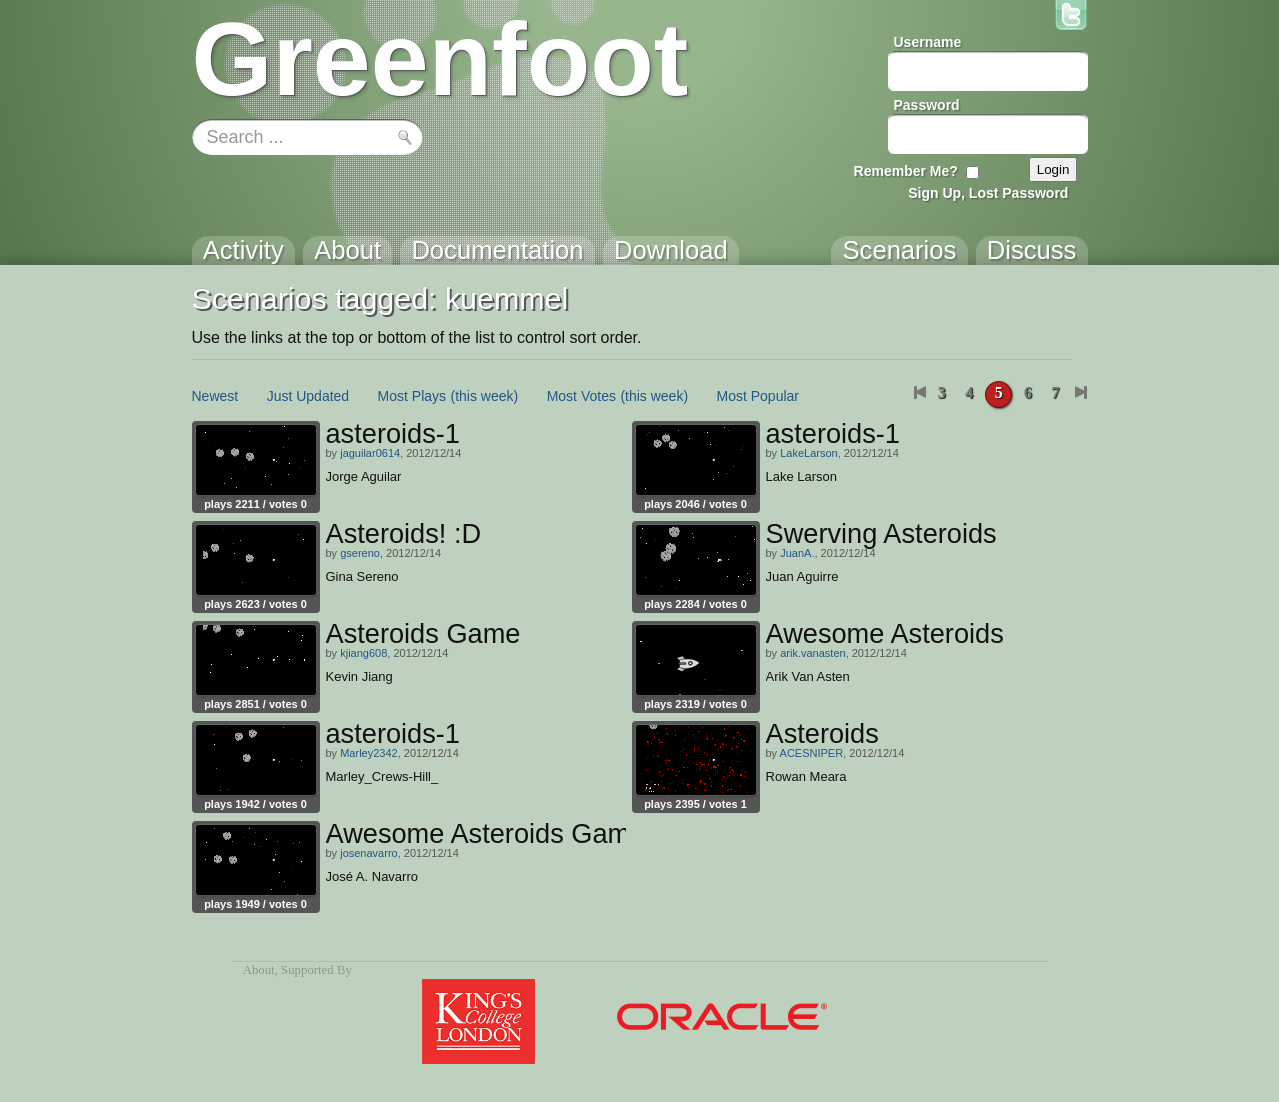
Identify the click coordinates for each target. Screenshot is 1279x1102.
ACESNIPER (812, 753)
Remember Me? (906, 171)
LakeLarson (809, 453)
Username (928, 42)
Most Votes (581, 396)
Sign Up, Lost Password (988, 193)
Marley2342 (368, 753)
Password (927, 105)
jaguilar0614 (370, 453)
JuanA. (797, 553)
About (259, 970)
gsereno (360, 553)
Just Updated (308, 396)
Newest (215, 396)
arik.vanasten (812, 653)
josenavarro (368, 853)
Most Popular (758, 396)
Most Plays (412, 396)
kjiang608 (363, 653)
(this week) (485, 396)
